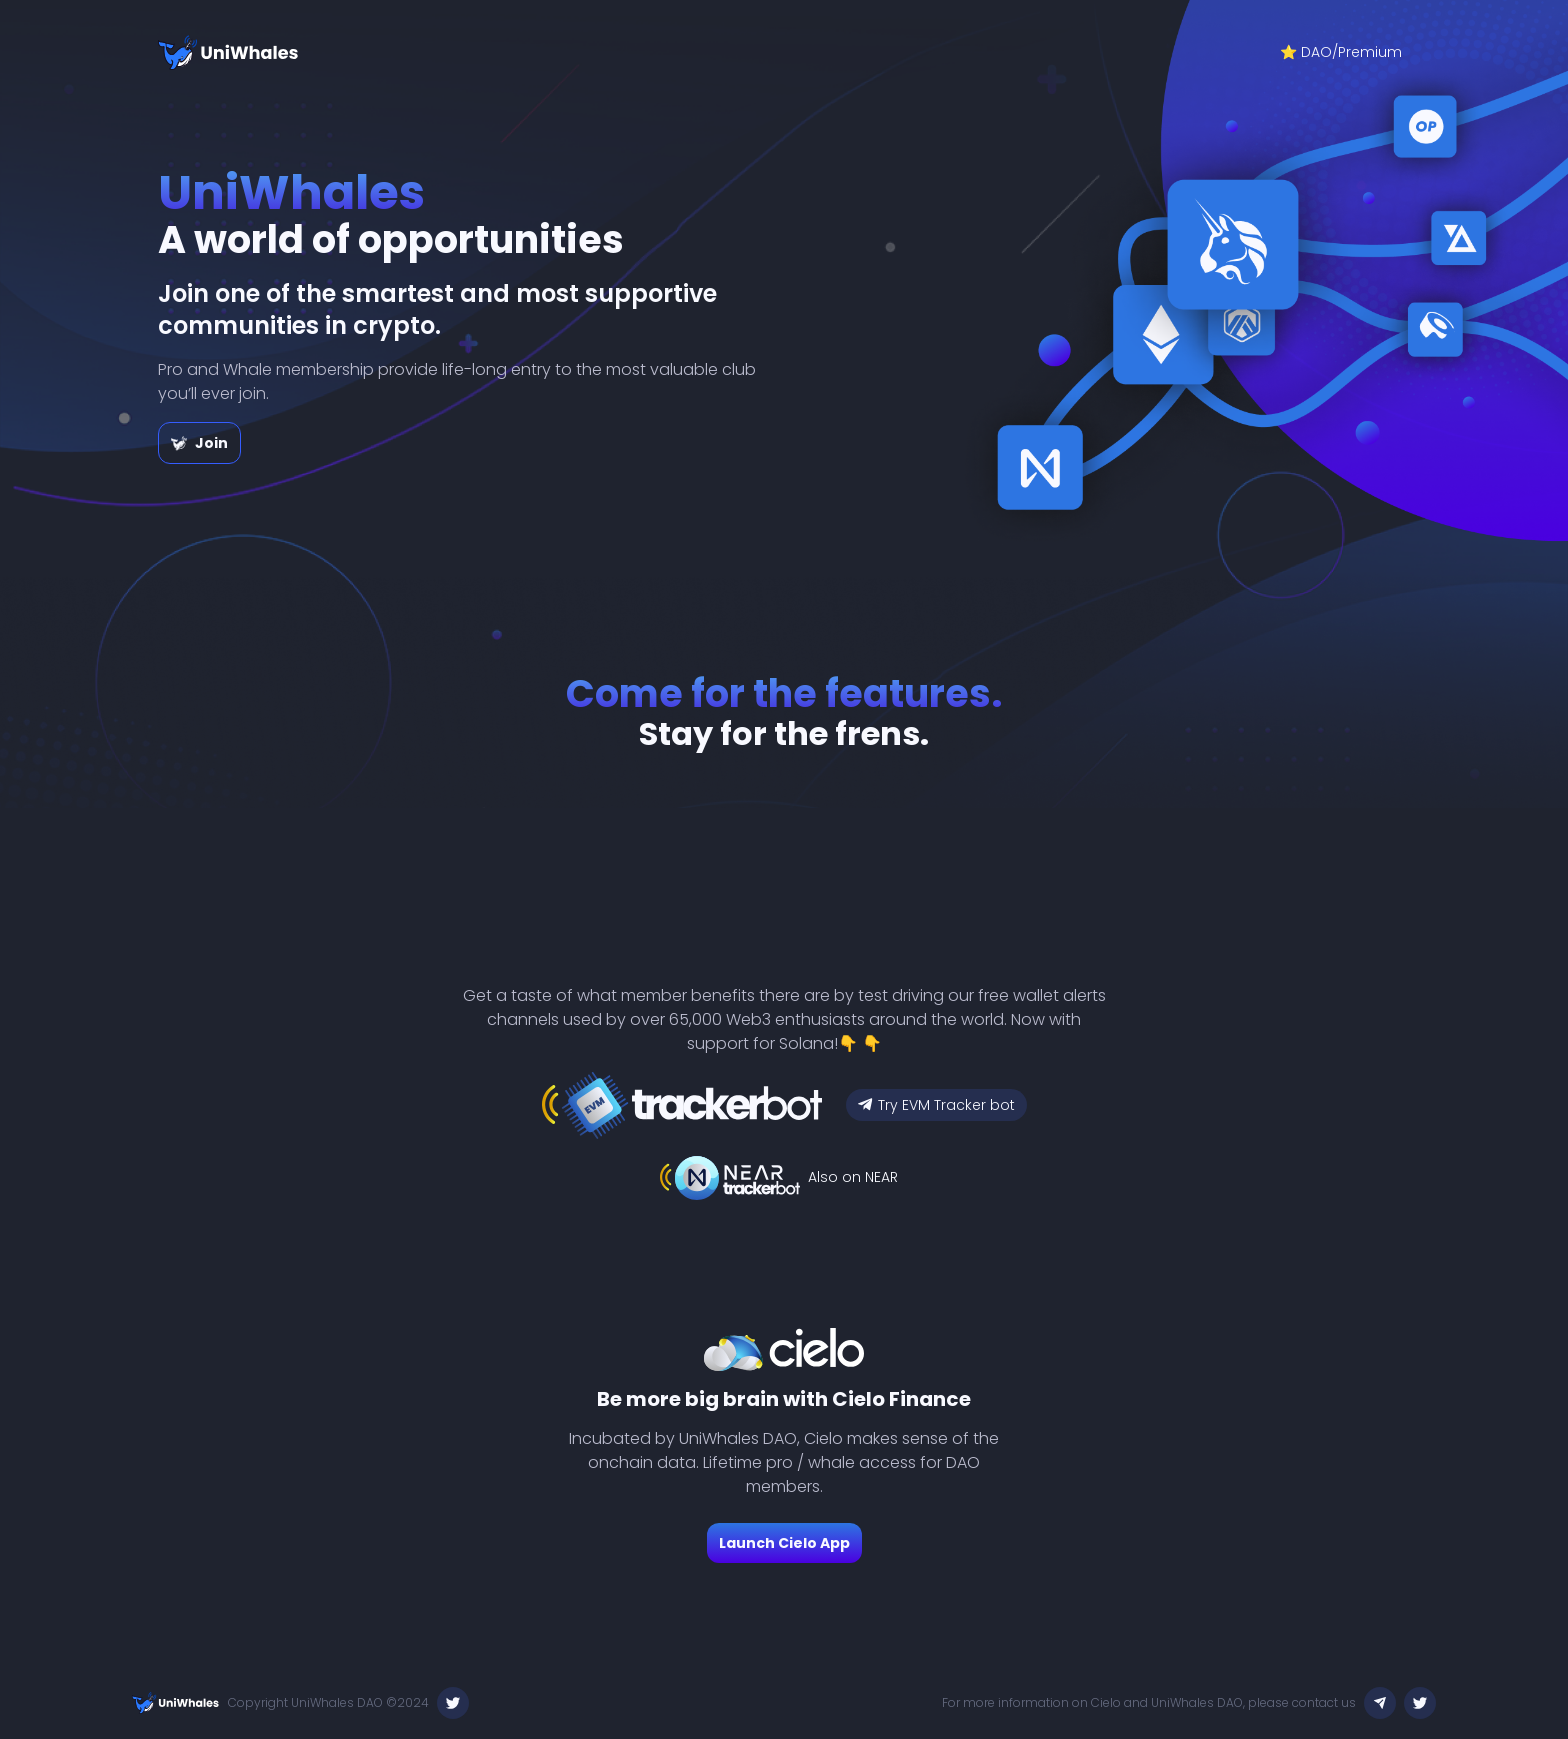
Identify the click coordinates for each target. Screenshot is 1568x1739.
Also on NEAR (853, 1177)
